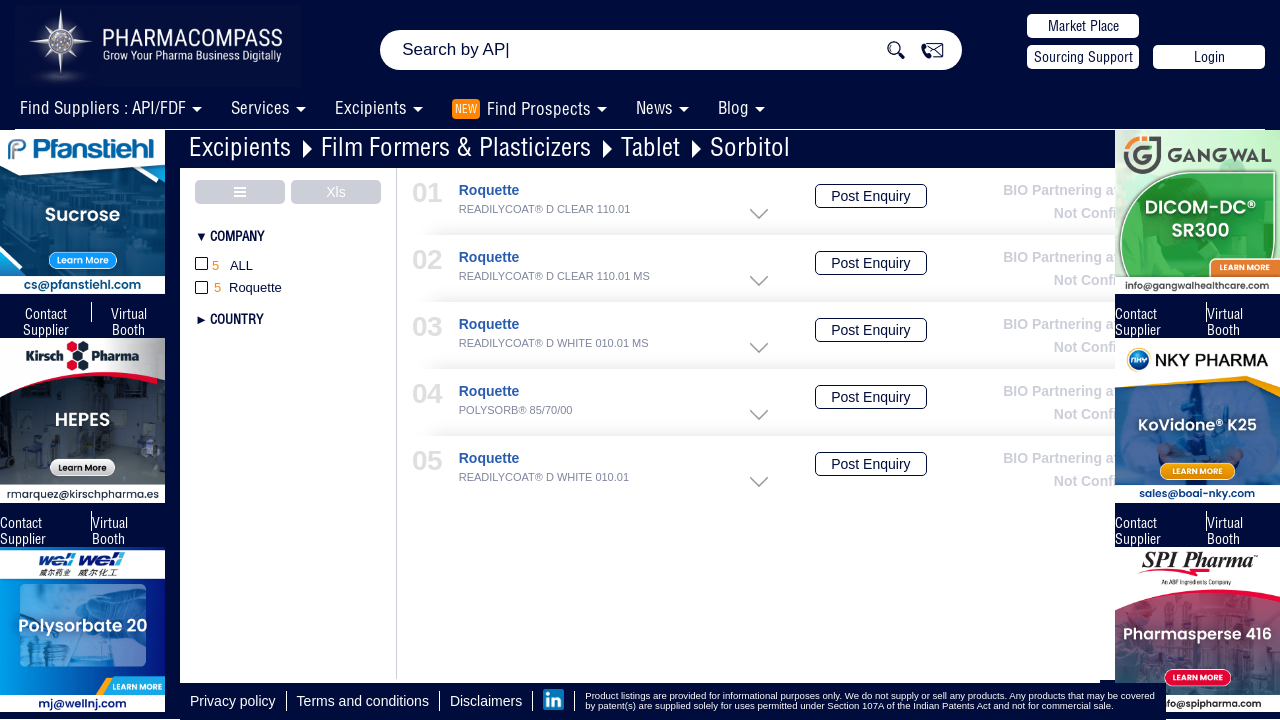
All (224, 266)
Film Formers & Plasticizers (456, 146)
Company (237, 236)
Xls (335, 192)
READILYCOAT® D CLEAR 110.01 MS (554, 276)
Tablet (650, 146)
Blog (733, 107)
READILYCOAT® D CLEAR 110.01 (545, 209)
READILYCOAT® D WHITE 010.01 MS (554, 343)
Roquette (489, 190)
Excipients (240, 146)
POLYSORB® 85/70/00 (516, 410)
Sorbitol (750, 146)
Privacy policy (233, 701)
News (654, 107)
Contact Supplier (46, 322)
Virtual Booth (110, 531)
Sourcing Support (1083, 57)
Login (1209, 57)
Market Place (1083, 26)
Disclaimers (486, 701)
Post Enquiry (870, 196)
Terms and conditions (363, 701)
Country (236, 319)
